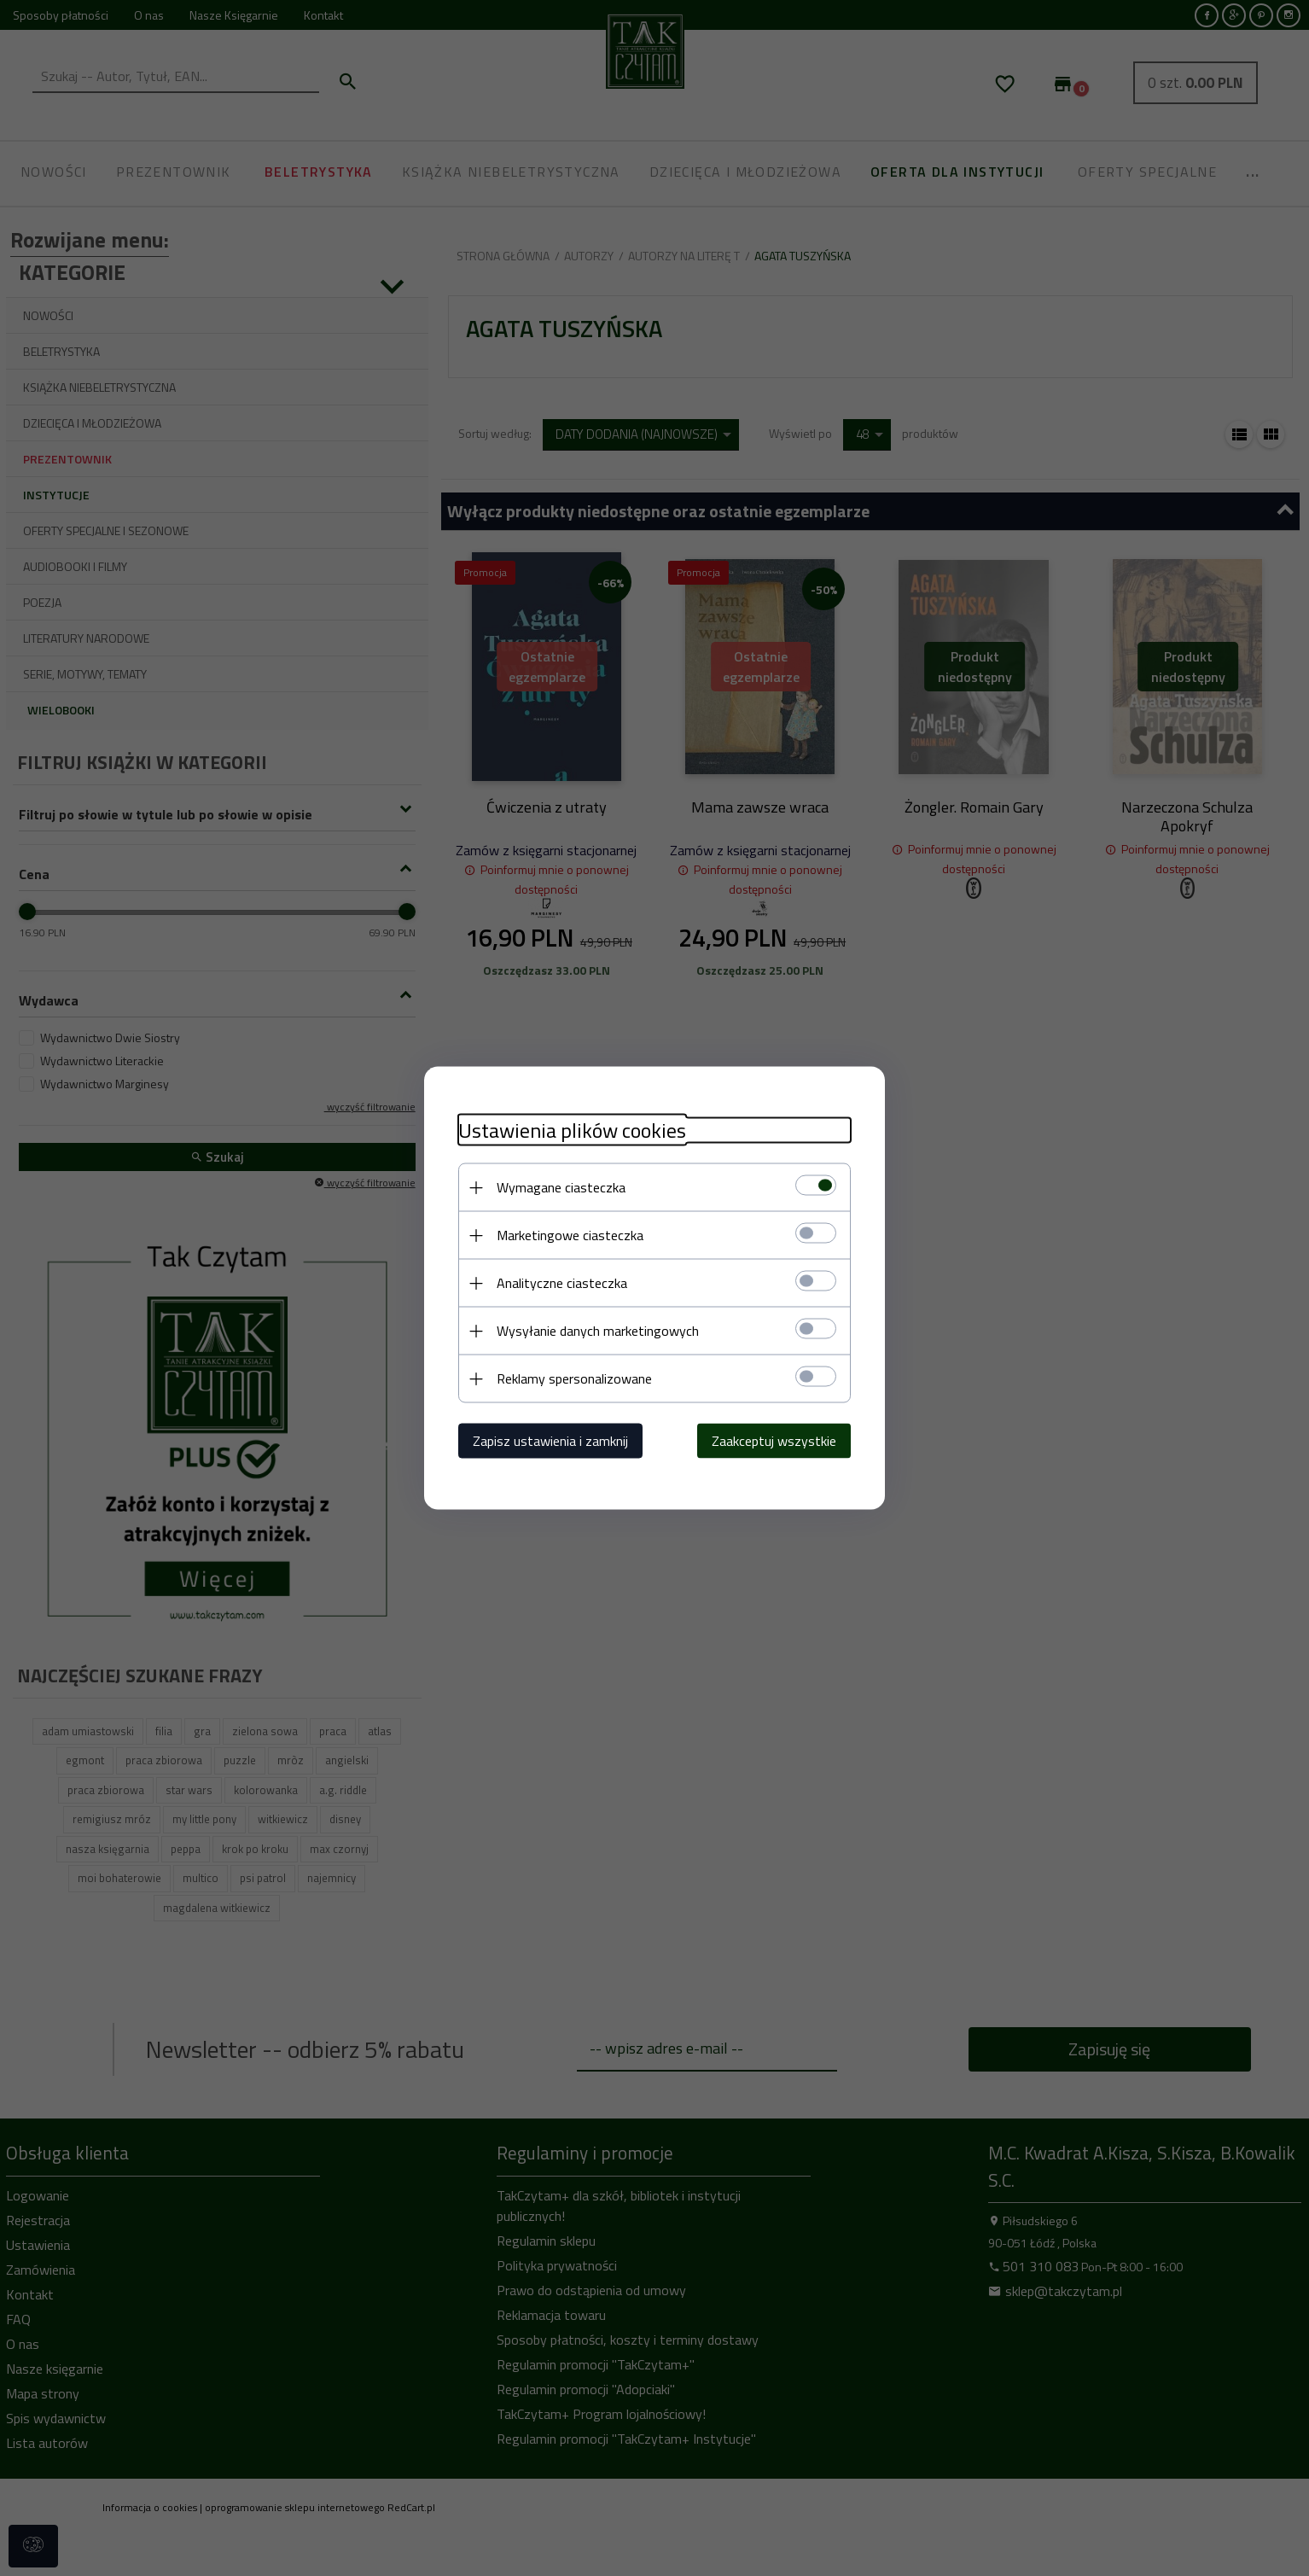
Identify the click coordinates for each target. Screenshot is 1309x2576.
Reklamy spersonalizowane (574, 1378)
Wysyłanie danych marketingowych (598, 1330)
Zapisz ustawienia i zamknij (550, 1441)
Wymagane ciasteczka (561, 1187)
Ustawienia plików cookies (572, 1130)
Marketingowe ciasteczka (570, 1235)
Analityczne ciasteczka (562, 1283)
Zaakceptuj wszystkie (774, 1441)
